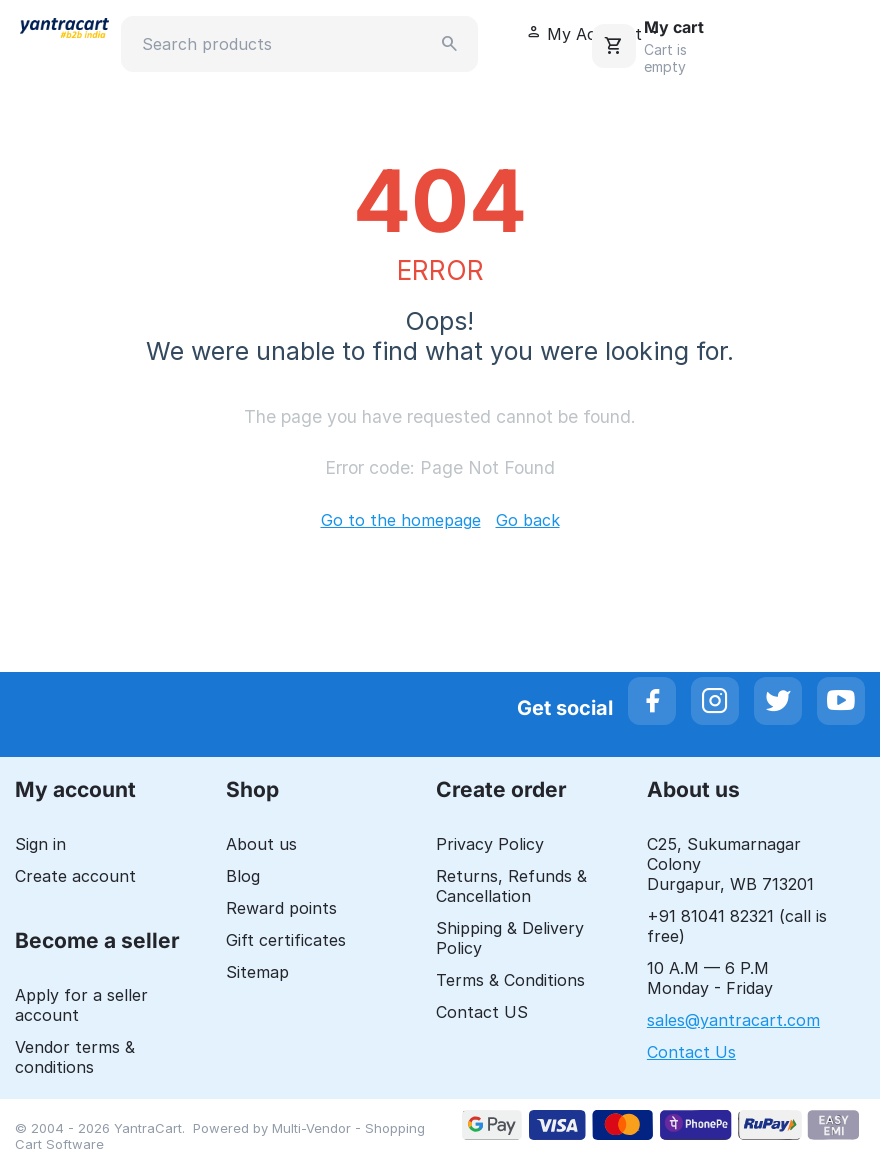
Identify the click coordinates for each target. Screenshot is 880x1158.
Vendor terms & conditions (75, 1057)
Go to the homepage (401, 520)
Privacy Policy (490, 844)
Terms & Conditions (510, 980)
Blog (243, 876)
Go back (528, 520)
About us (261, 844)
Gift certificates (286, 940)
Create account (75, 876)
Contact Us (691, 1052)
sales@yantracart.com (733, 1020)
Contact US (482, 1012)
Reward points (281, 908)
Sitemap (257, 972)
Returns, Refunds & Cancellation (511, 886)
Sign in (40, 844)
